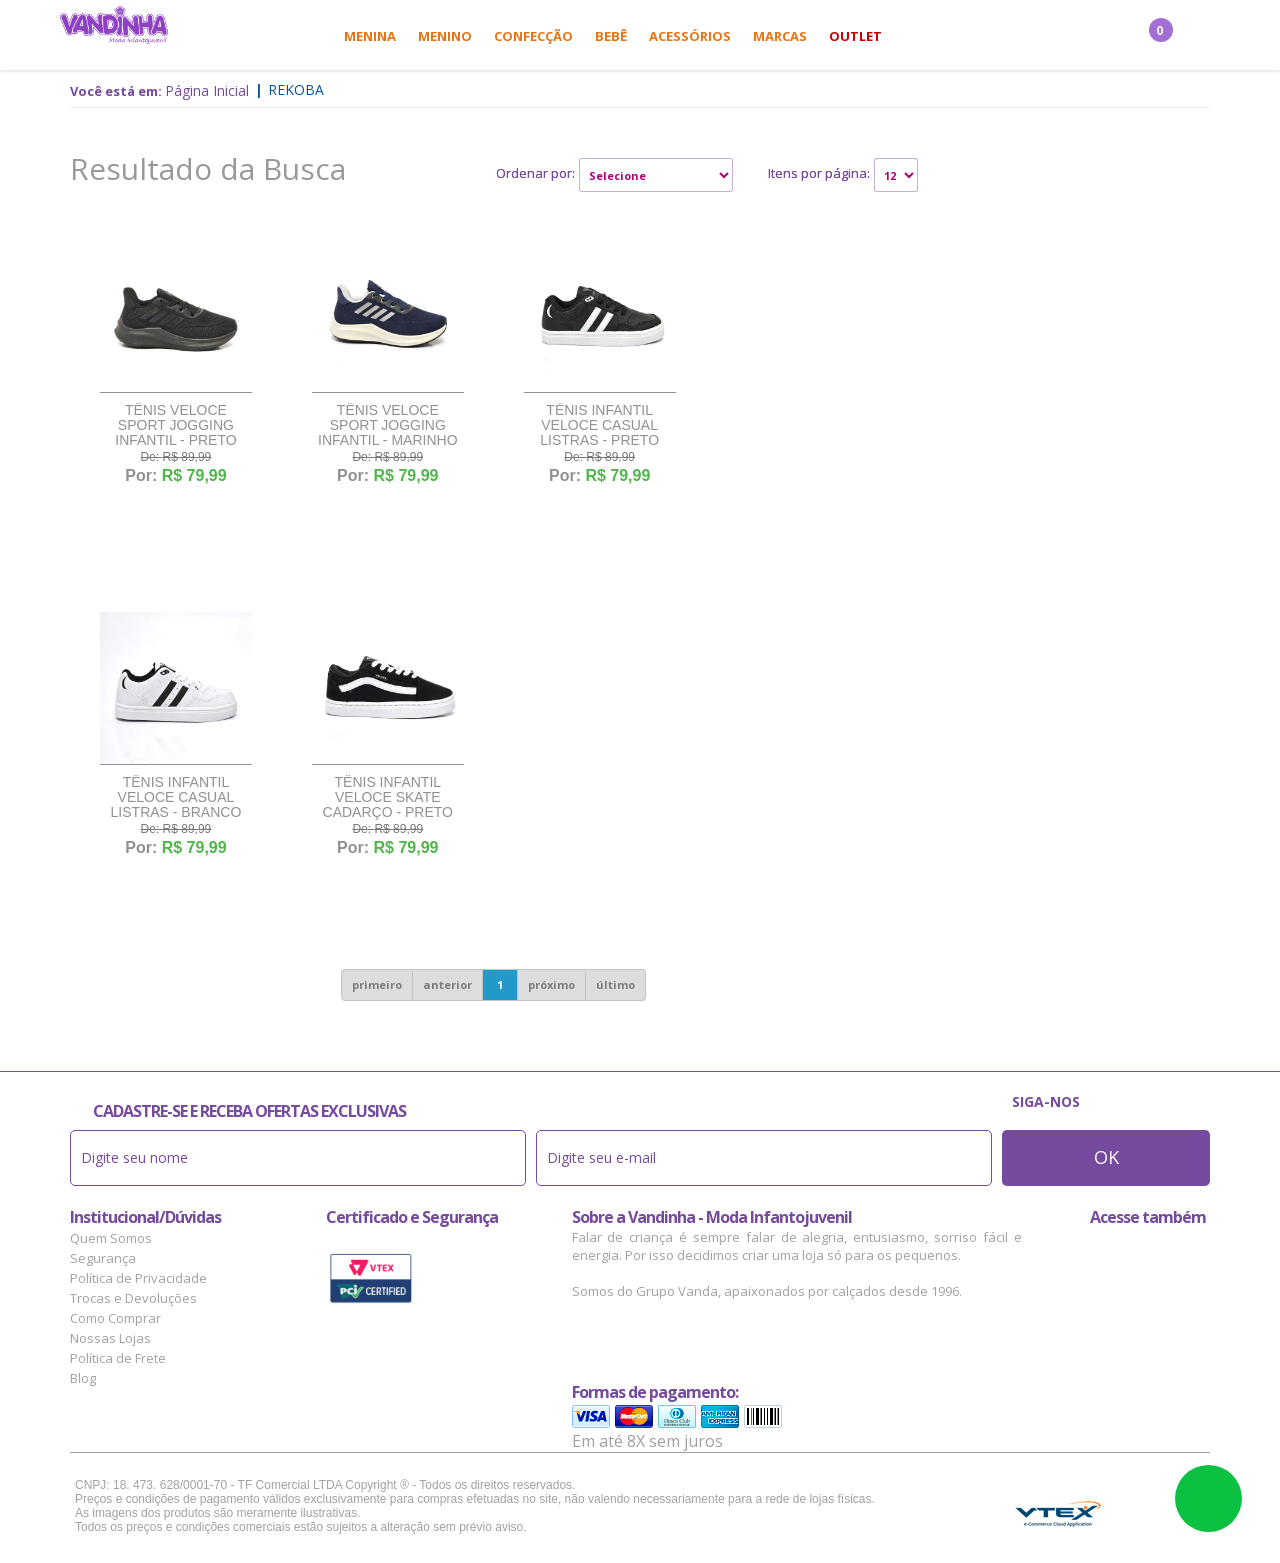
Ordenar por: (535, 173)
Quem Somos (111, 1238)
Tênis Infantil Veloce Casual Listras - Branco (176, 797)
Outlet (855, 36)
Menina (370, 36)
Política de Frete (118, 1358)
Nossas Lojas (110, 1338)
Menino (445, 36)
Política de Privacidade (138, 1278)
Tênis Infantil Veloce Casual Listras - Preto (599, 425)
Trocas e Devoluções (133, 1298)
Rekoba (296, 89)
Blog (83, 1378)
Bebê (611, 36)
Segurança (103, 1258)
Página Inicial (207, 90)
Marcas (780, 36)
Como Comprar (115, 1318)
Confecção (533, 36)
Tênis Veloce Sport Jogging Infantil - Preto (175, 425)
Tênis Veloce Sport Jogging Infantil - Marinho (388, 425)
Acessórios (690, 36)
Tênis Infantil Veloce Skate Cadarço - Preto (388, 797)
